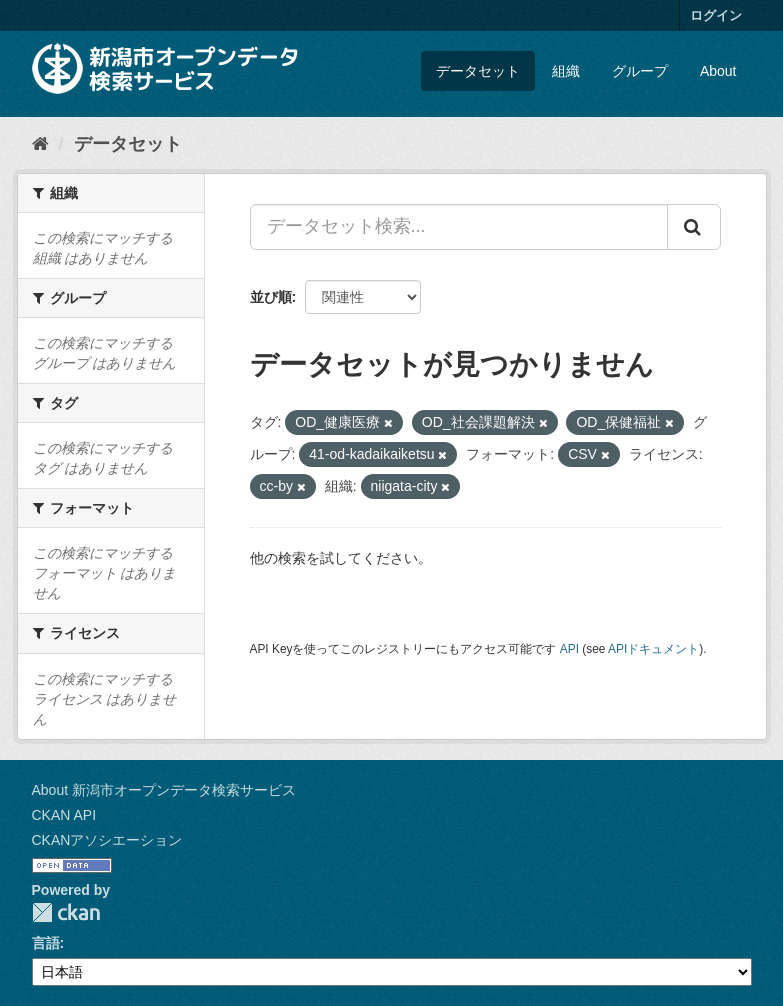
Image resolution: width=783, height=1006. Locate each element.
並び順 (271, 297)
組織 (566, 71)
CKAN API (64, 815)
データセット (478, 71)
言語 (46, 943)
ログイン (716, 15)
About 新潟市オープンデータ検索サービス (164, 790)
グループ (640, 71)
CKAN (66, 912)
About (718, 71)
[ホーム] (40, 144)
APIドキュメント (653, 649)
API (569, 649)
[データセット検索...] (459, 227)
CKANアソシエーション (107, 840)
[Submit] (694, 227)
